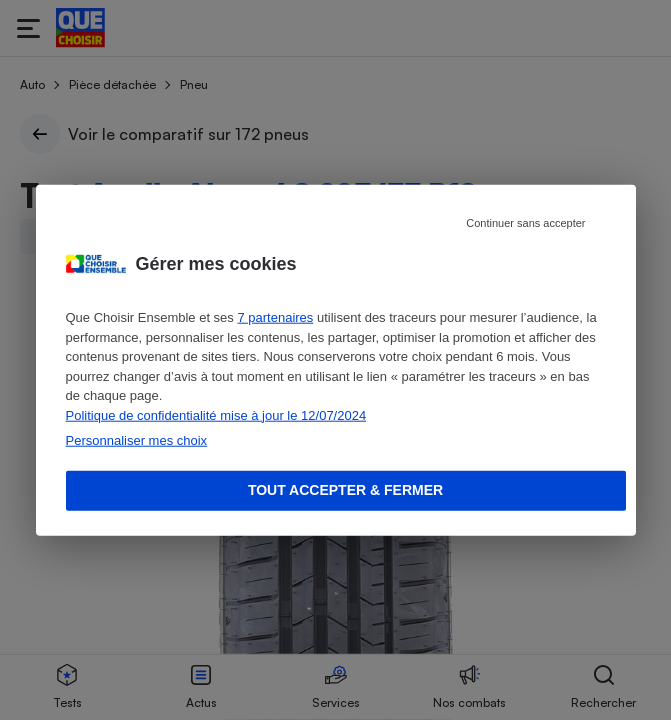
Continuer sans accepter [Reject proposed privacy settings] (525, 223)
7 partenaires (275, 317)
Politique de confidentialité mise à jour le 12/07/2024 (216, 414)
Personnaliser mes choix (137, 440)
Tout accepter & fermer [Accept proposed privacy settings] (345, 490)
